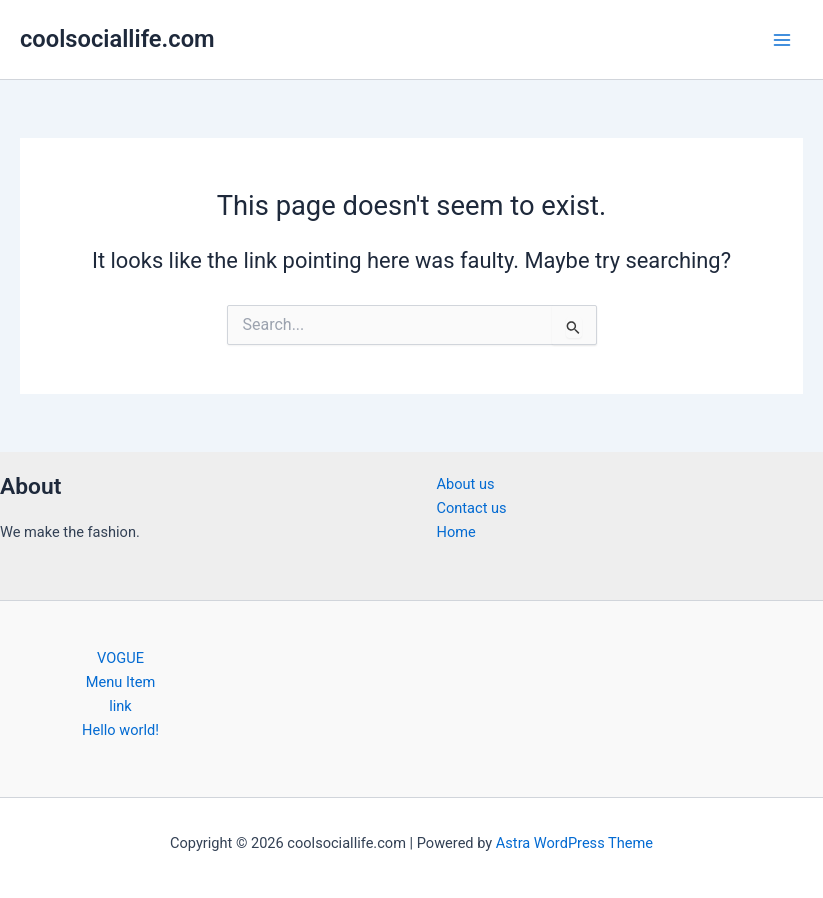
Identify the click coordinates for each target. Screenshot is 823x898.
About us (466, 484)
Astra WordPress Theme (574, 843)
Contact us (472, 508)
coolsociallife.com (117, 39)
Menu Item (120, 682)
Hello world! (120, 730)
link (120, 706)
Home (456, 532)
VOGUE (120, 658)
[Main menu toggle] (782, 40)
